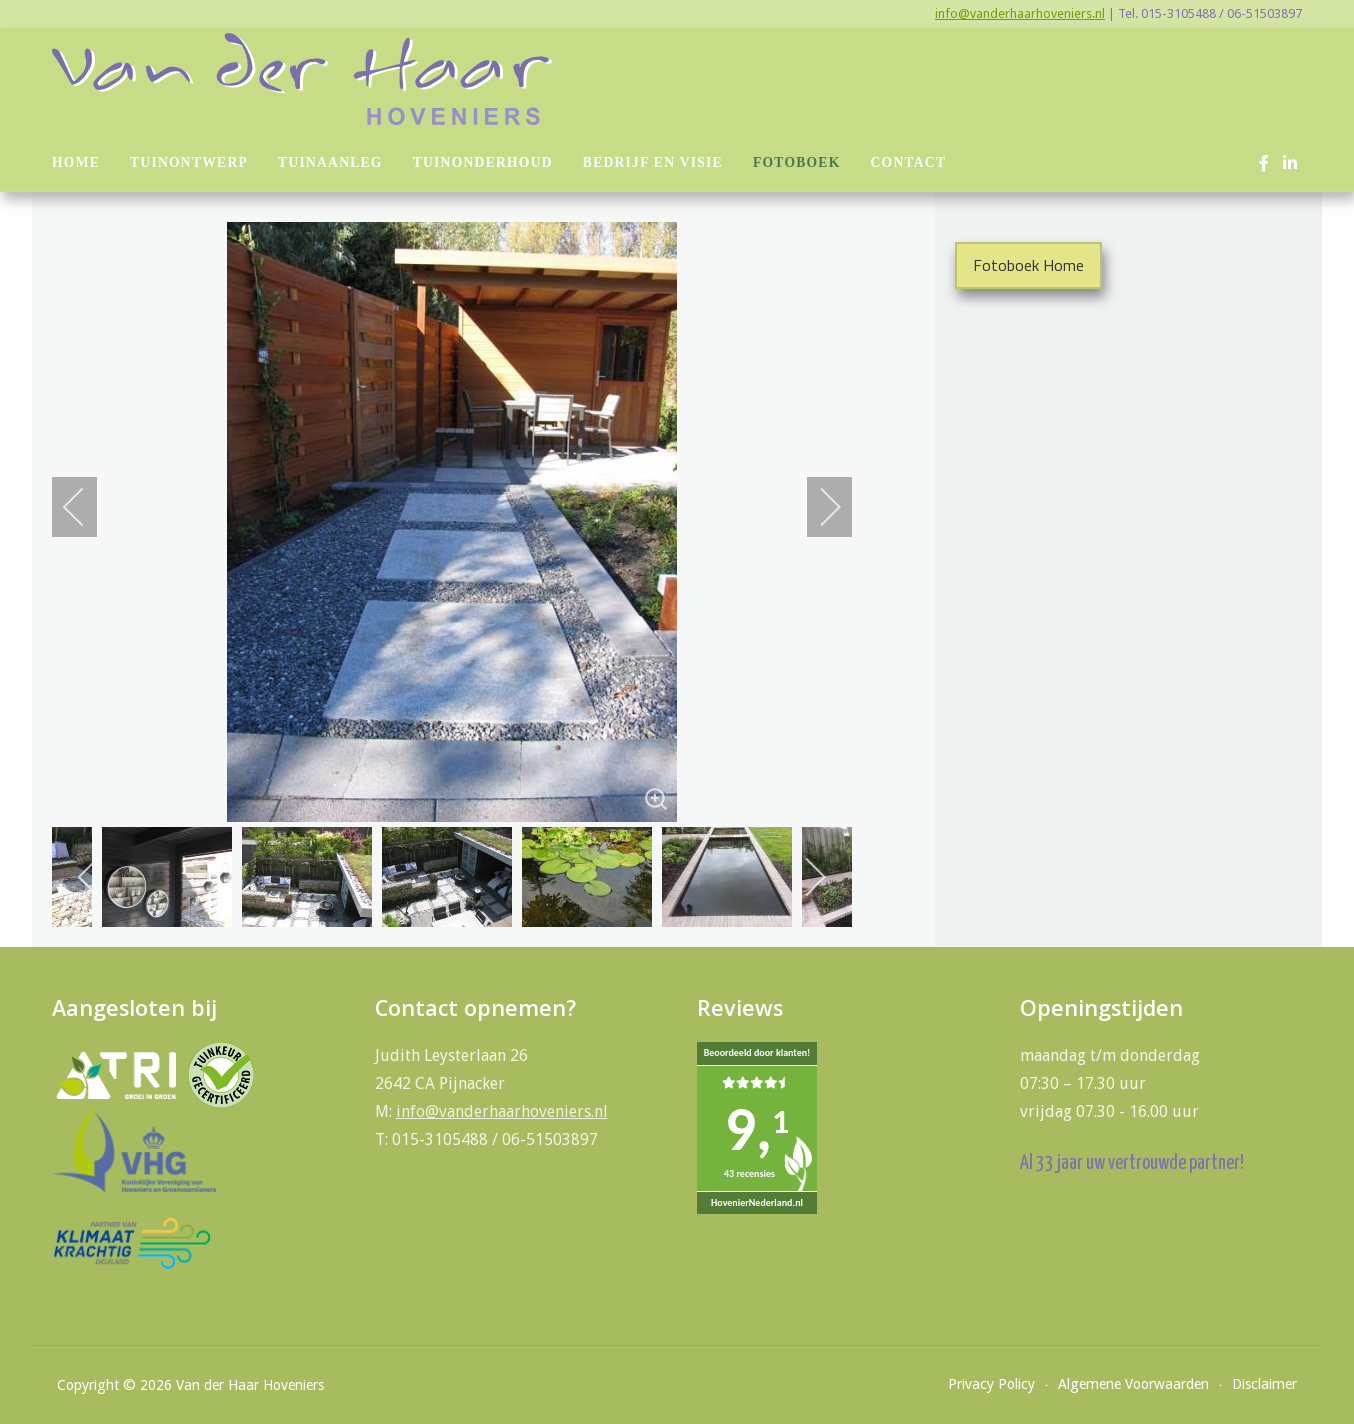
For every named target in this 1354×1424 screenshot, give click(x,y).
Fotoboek (797, 162)
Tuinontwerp (189, 162)
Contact (909, 162)
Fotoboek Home (1028, 265)
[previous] (87, 507)
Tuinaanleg (330, 162)
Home (76, 162)
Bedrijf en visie (653, 162)
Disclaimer (1264, 1384)
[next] (817, 507)
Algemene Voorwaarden (1133, 1384)
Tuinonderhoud (483, 162)
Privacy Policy (991, 1384)
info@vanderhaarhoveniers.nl (1020, 13)
